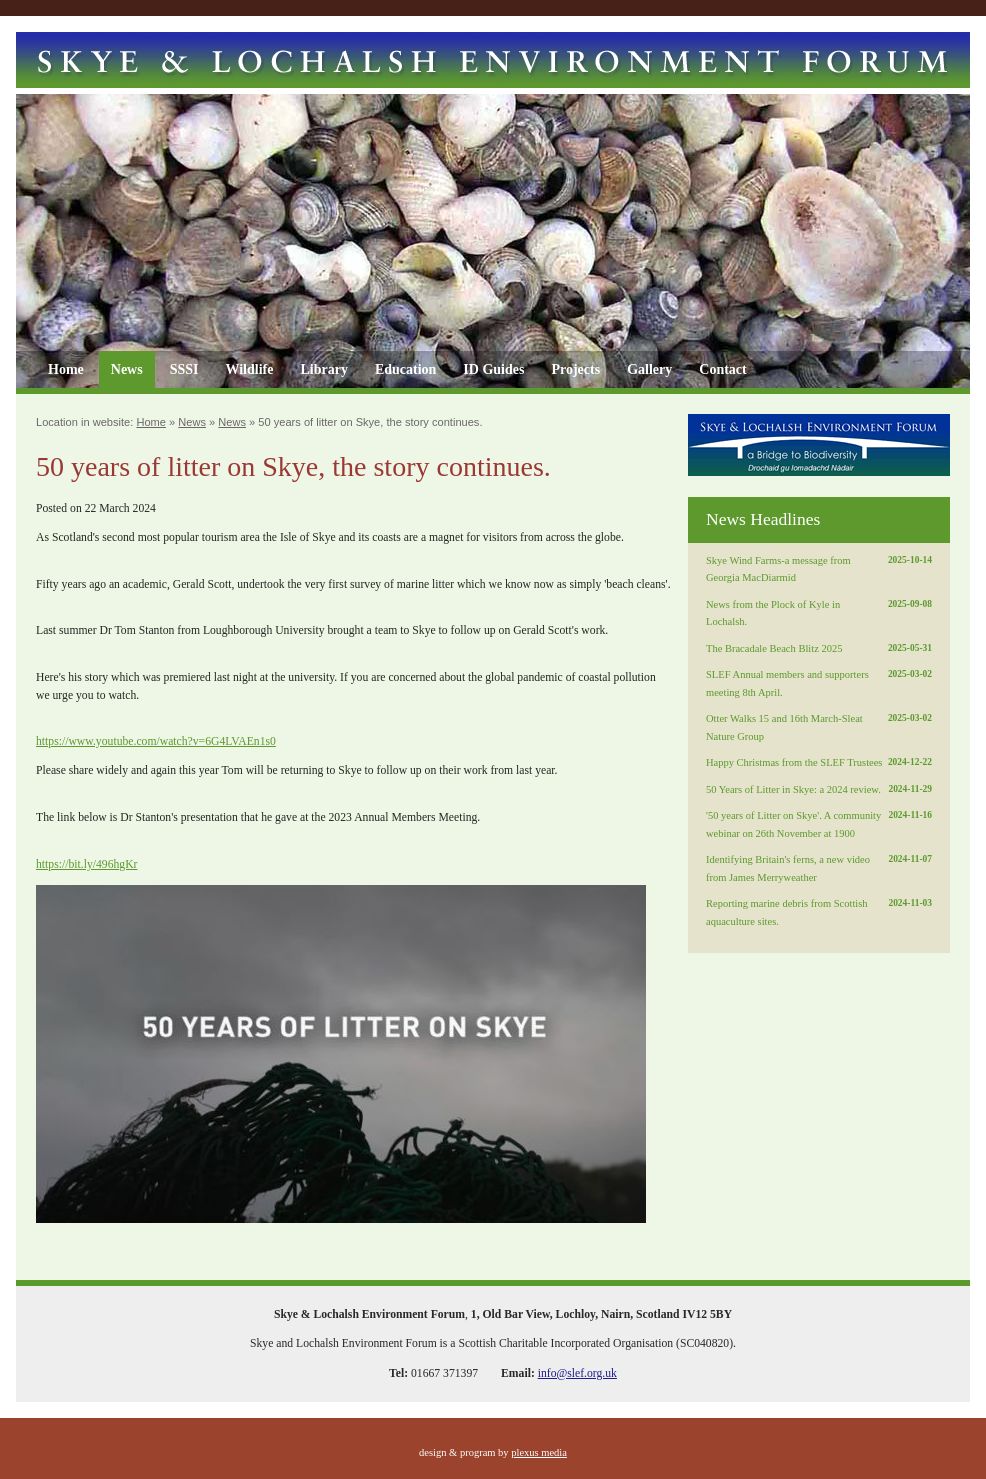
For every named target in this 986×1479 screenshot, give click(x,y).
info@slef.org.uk (577, 1373)
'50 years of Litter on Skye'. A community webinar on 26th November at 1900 (819, 823)
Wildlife (249, 369)
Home (66, 369)
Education (405, 369)
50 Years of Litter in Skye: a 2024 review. (819, 790)
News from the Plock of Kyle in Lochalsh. (819, 612)
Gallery (649, 369)
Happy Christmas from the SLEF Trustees (819, 763)
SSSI (184, 369)
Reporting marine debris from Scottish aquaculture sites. (819, 911)
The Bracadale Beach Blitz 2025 (819, 649)
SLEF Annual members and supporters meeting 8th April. (819, 682)
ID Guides (493, 369)
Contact (722, 369)
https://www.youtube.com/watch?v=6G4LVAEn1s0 (156, 741)
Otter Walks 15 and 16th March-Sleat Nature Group (819, 726)
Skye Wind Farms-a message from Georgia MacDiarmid (819, 568)
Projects (575, 369)
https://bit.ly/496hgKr (87, 864)
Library (323, 369)
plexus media (539, 1452)
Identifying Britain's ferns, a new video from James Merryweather (819, 867)
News (127, 369)
